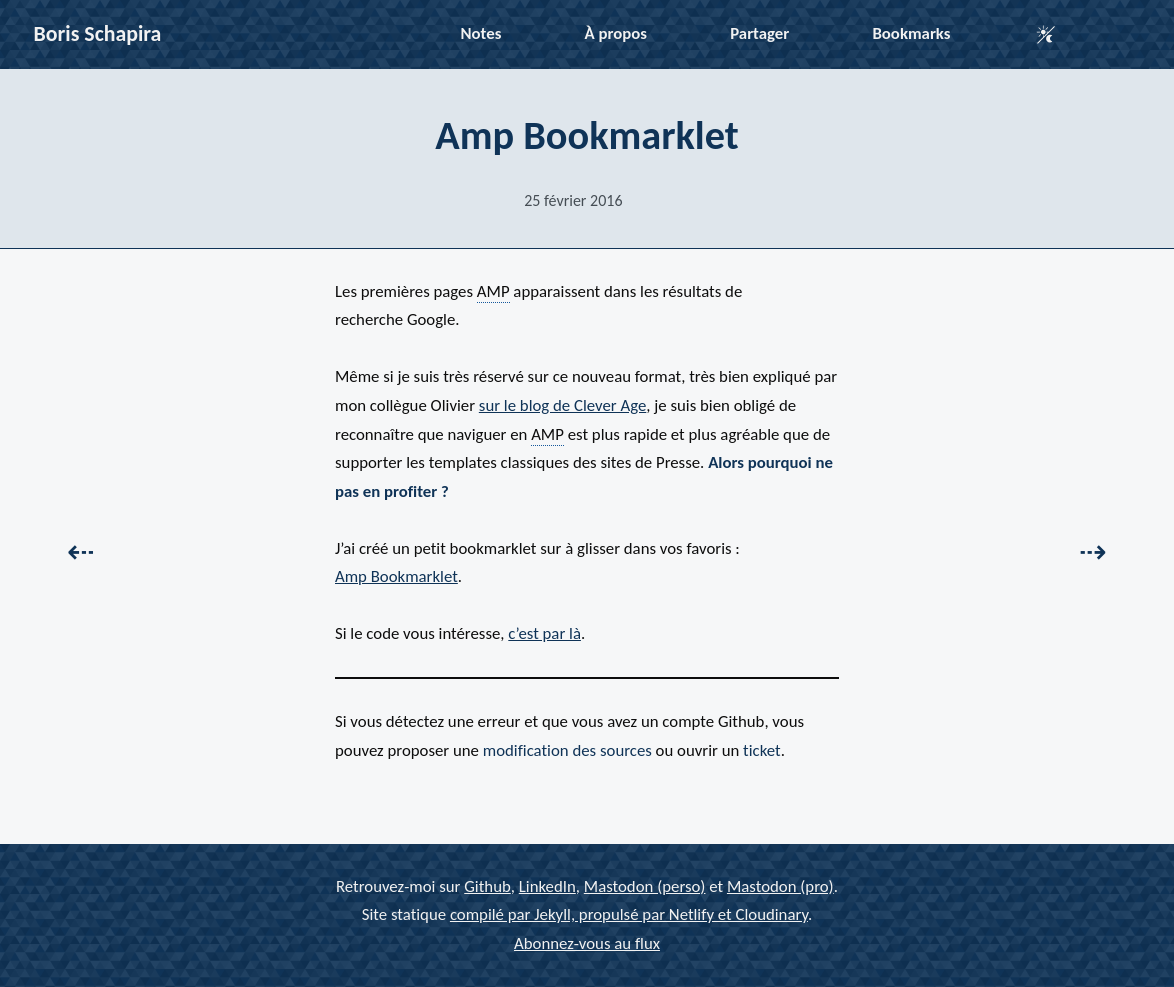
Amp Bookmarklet (396, 576)
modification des (567, 750)
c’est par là (544, 633)
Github (487, 886)
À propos (616, 33)
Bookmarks (911, 33)
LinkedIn (547, 886)
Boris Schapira (98, 33)
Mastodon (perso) (645, 886)
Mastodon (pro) (780, 886)
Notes (481, 33)
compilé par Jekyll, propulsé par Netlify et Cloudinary (629, 914)
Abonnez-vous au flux (587, 943)
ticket (762, 750)
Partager (759, 33)
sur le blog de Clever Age (563, 405)
